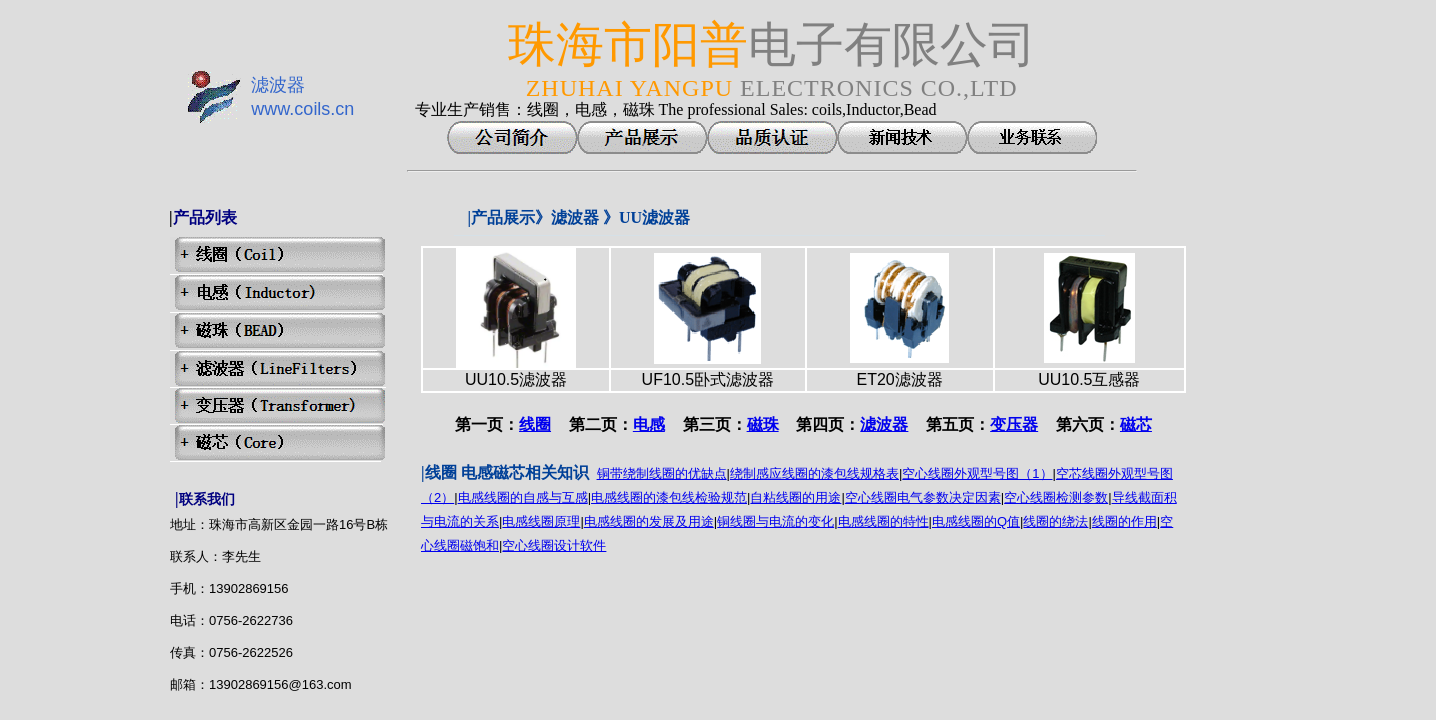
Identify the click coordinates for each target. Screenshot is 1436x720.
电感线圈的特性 (883, 521)
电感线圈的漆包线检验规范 (669, 497)
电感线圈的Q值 (976, 521)
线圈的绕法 (1055, 521)
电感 (649, 424)
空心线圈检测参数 (1056, 497)
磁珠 (763, 424)
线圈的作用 (1124, 521)
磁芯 (1136, 424)
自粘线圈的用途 (795, 497)
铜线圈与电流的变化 (775, 521)
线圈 (535, 424)
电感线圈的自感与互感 (523, 497)
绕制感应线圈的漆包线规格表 (814, 473)
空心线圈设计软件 (554, 545)
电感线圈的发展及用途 (649, 521)
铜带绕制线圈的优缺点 (662, 473)
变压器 (1014, 424)
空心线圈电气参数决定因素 (923, 497)
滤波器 (884, 424)
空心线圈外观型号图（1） (977, 473)
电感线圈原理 (541, 521)
